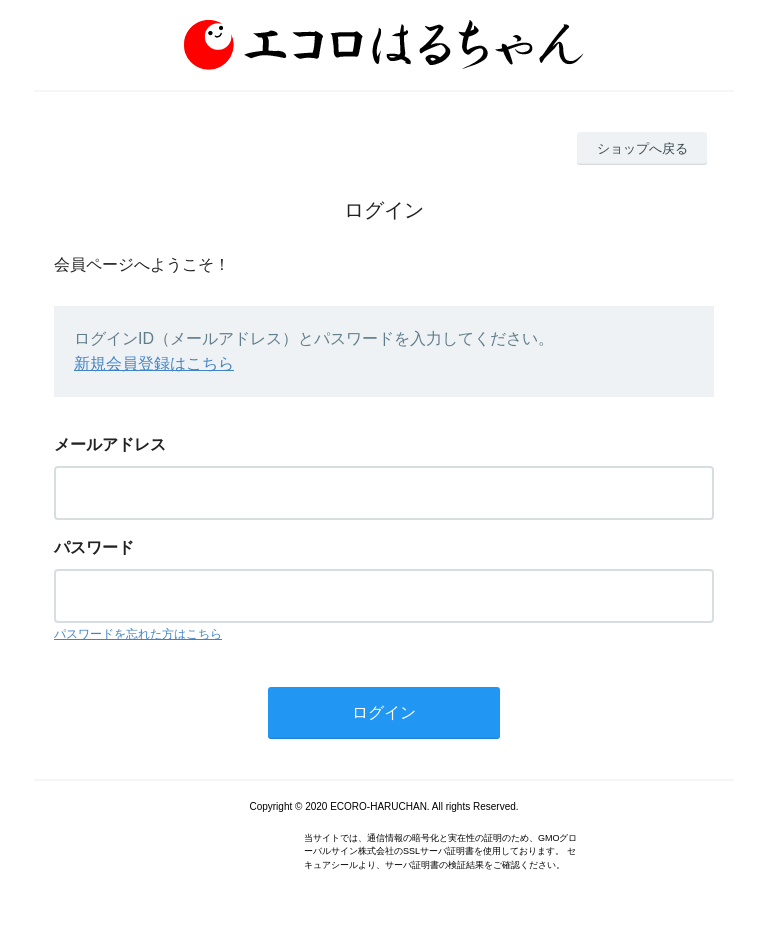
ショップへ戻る (642, 148)
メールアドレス (110, 444)
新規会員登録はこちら (154, 363)
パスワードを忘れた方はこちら (138, 634)
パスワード (94, 547)
